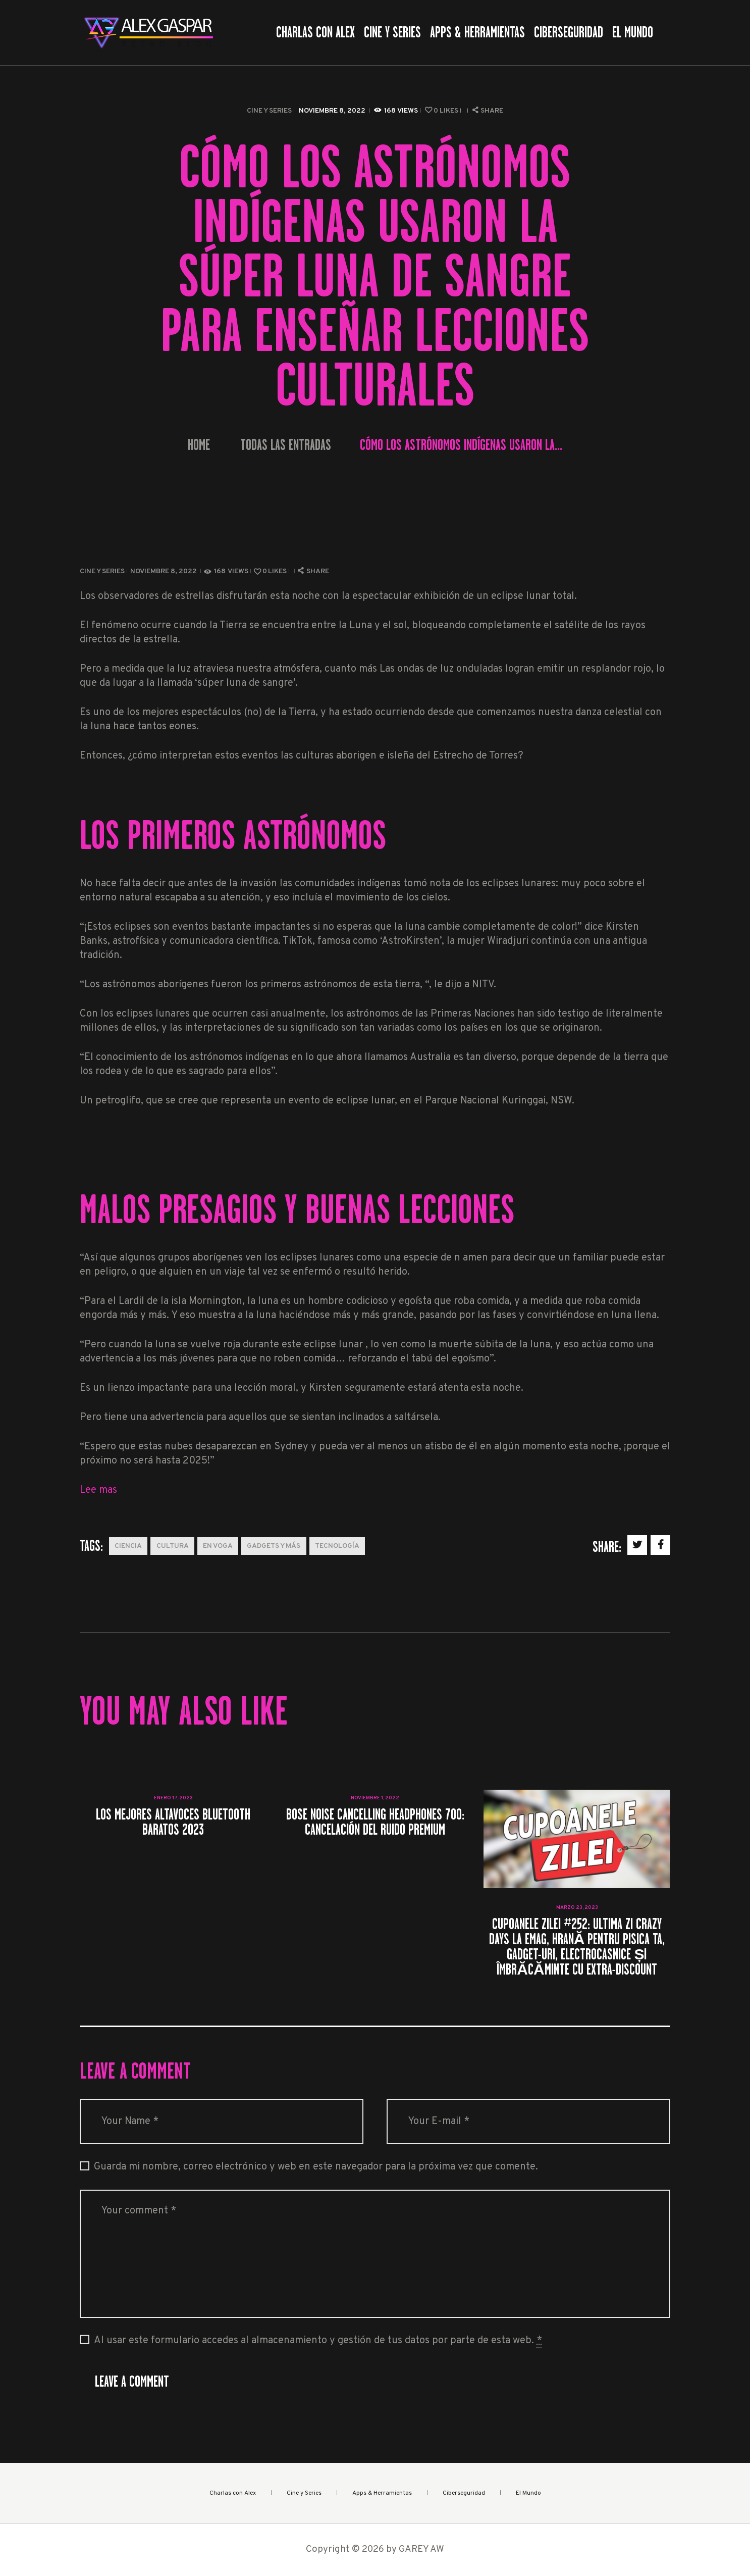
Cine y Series (269, 111)
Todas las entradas (285, 445)
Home (199, 445)
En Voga (218, 1546)
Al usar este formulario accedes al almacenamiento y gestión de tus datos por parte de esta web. (318, 2341)
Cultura (172, 1546)
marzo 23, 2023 (577, 1907)
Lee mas (98, 1490)
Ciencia (128, 1546)
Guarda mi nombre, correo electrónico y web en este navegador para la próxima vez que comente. (316, 2167)
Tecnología (337, 1546)
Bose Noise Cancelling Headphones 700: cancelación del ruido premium (375, 1822)
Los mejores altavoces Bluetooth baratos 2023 (173, 1822)
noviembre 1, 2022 (375, 1798)
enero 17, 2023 (173, 1798)
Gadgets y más (273, 1546)
